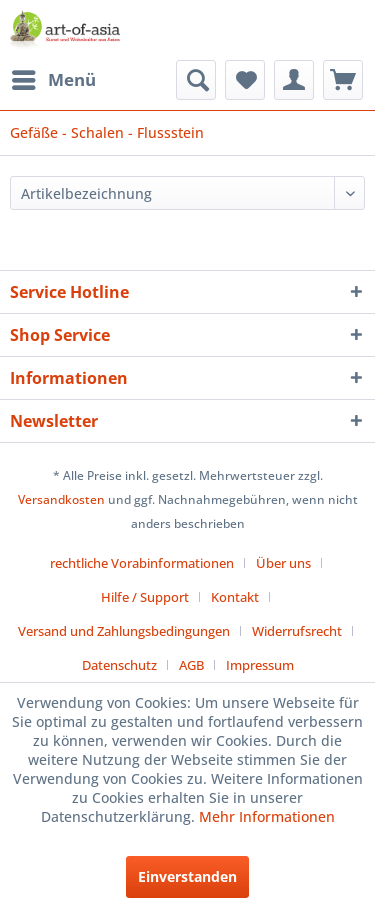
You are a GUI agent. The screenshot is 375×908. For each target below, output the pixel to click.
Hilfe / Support (145, 597)
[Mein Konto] (294, 80)
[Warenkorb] (343, 80)
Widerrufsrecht (297, 631)
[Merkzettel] (245, 80)
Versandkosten (61, 499)
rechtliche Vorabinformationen (142, 563)
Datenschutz (119, 665)
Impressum (260, 665)
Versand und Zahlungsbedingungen (124, 631)
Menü (54, 77)
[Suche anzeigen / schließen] (196, 80)
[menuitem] (53, 80)
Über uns (283, 563)
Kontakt (235, 597)
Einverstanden (187, 876)
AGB (191, 665)
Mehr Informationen (267, 816)
